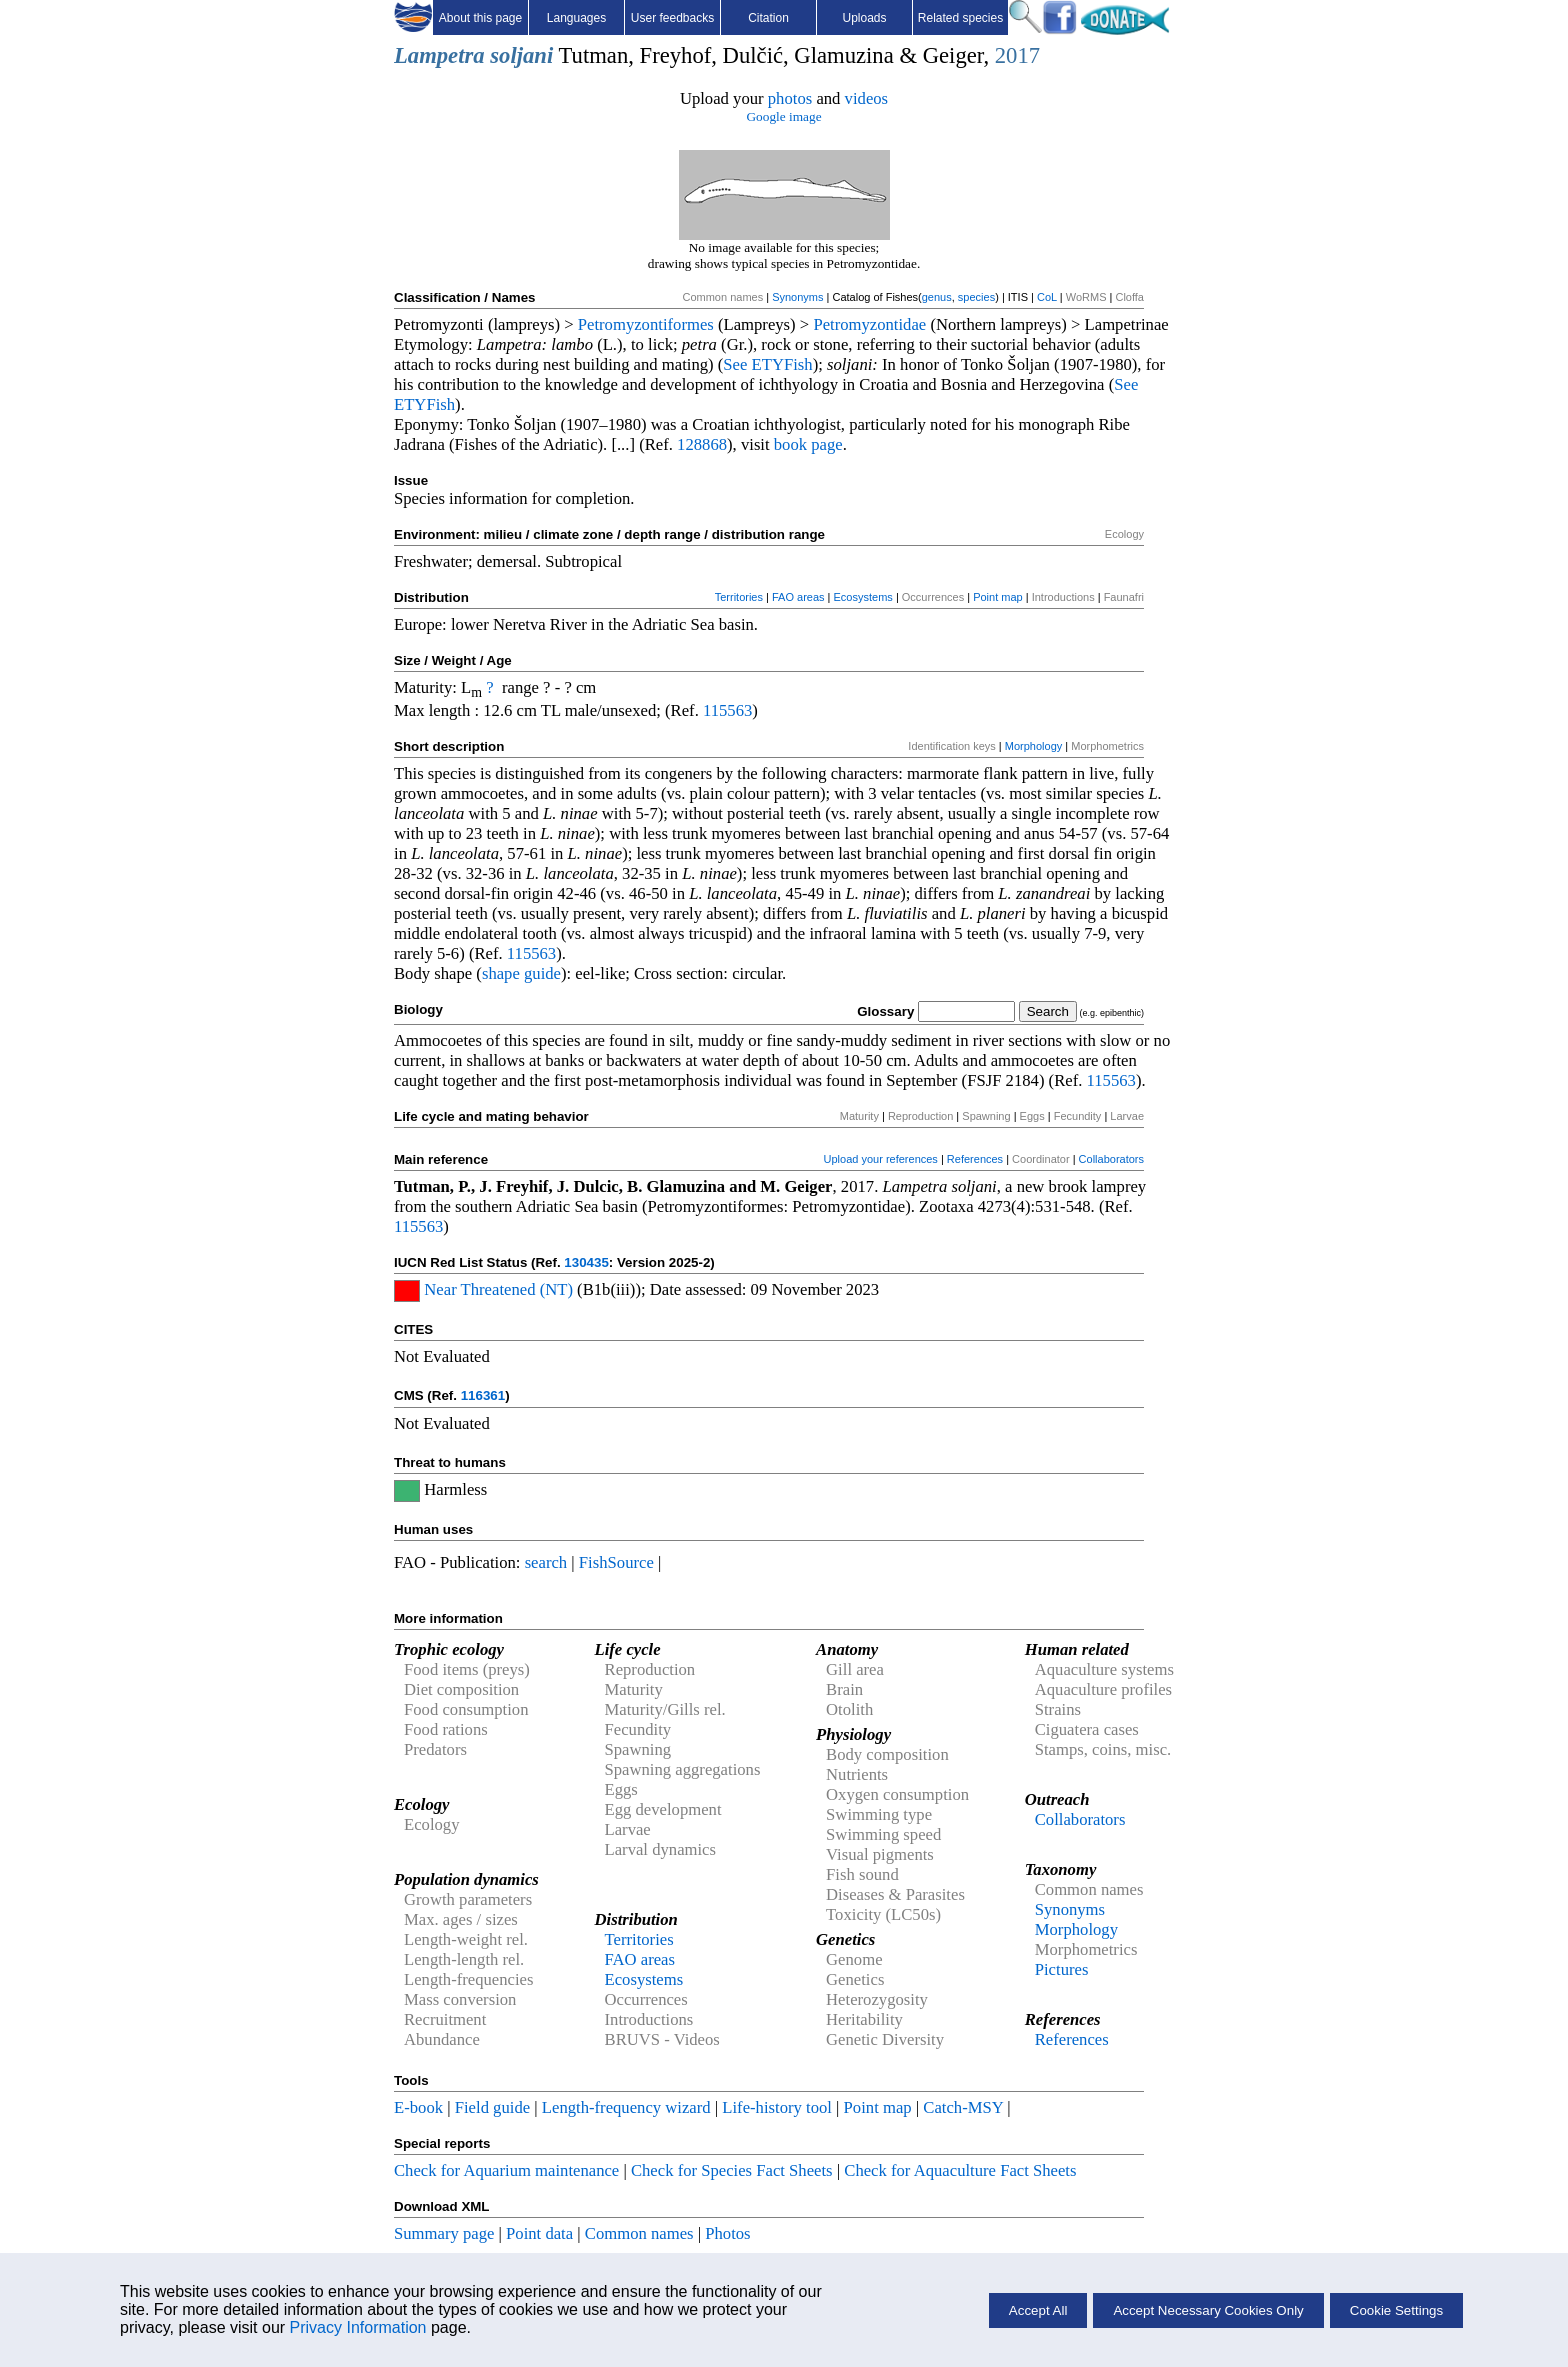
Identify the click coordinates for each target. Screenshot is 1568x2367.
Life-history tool (777, 2107)
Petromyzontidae (869, 324)
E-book (418, 2107)
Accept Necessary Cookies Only (1208, 2310)
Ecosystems (863, 597)
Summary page (444, 2233)
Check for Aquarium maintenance (506, 2170)
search (546, 1562)
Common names (639, 2233)
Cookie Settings (1396, 2310)
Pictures (1062, 1969)
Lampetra (439, 55)
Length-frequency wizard (626, 2107)
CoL (1047, 297)
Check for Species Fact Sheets (732, 2170)
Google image (783, 116)
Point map (998, 597)
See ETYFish (767, 364)
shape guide (521, 973)
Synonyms (797, 297)
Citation (768, 18)
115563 (727, 710)
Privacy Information (358, 2327)
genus (937, 297)
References (975, 1159)
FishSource (616, 1562)
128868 (702, 444)
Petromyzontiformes (646, 324)
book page (808, 444)
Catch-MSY (963, 2107)
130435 (586, 1262)
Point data (539, 2233)
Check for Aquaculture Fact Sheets (960, 2170)
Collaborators (1111, 1159)
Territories (739, 597)
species (976, 297)
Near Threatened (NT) (498, 1289)
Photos (727, 2233)
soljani (521, 55)
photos (790, 98)
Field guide (492, 2107)
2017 (1017, 55)
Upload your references (881, 1159)
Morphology (1033, 746)
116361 (483, 1395)
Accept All (1038, 2310)
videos (867, 98)
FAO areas (798, 597)
